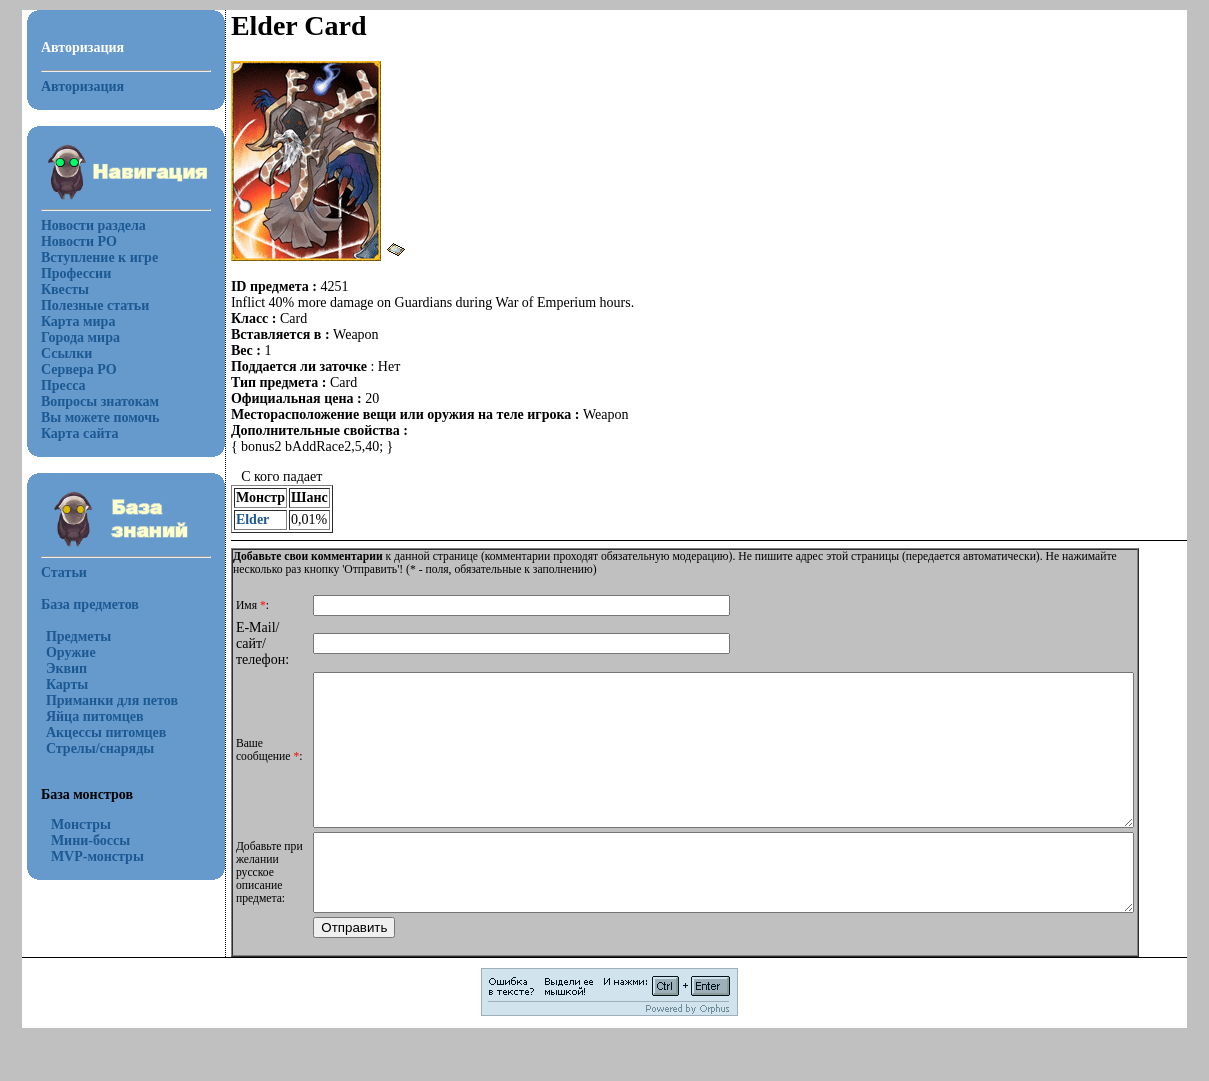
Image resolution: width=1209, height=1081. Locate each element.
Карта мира (66, 321)
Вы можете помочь (88, 417)
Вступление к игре (87, 257)
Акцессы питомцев (94, 732)
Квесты (53, 289)
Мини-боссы (78, 840)
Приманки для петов (100, 700)
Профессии (64, 273)
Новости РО (67, 241)
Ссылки (54, 353)
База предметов (78, 604)
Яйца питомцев (83, 716)
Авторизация (70, 86)
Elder (240, 519)
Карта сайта (68, 433)
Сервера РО (67, 369)
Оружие (59, 652)
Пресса (51, 385)
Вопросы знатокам (88, 401)
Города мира (68, 337)
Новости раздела (81, 225)
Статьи (52, 572)
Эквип (54, 668)
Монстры (69, 824)
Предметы (66, 636)
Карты (55, 684)
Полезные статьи (83, 305)
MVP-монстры (85, 856)
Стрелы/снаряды (88, 748)
